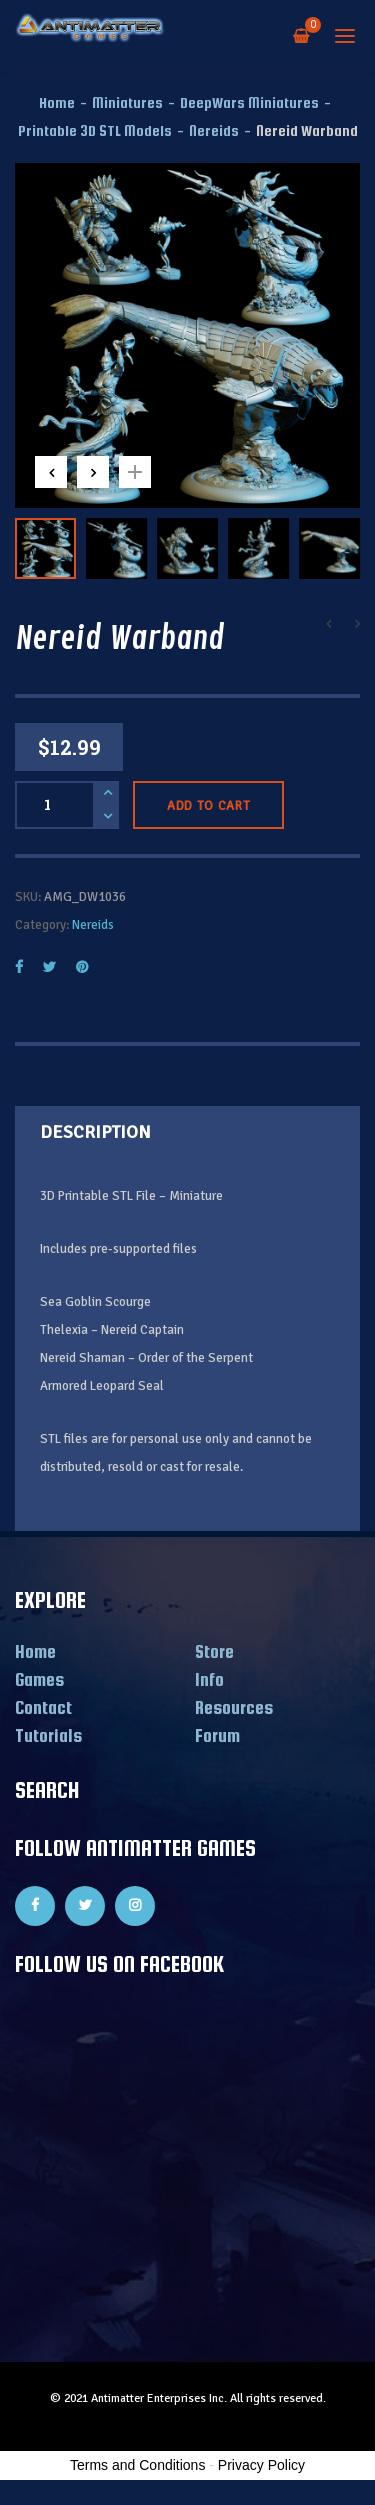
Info (209, 1679)
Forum (217, 1735)
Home (57, 102)
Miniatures (127, 102)
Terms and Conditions (137, 2465)
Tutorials (48, 1735)
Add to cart (208, 806)
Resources (234, 1707)
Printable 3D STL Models (95, 130)
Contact (43, 1707)
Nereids (214, 130)
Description (95, 1132)
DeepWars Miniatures (249, 102)
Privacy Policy (261, 2465)
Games (39, 1679)
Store (214, 1651)
